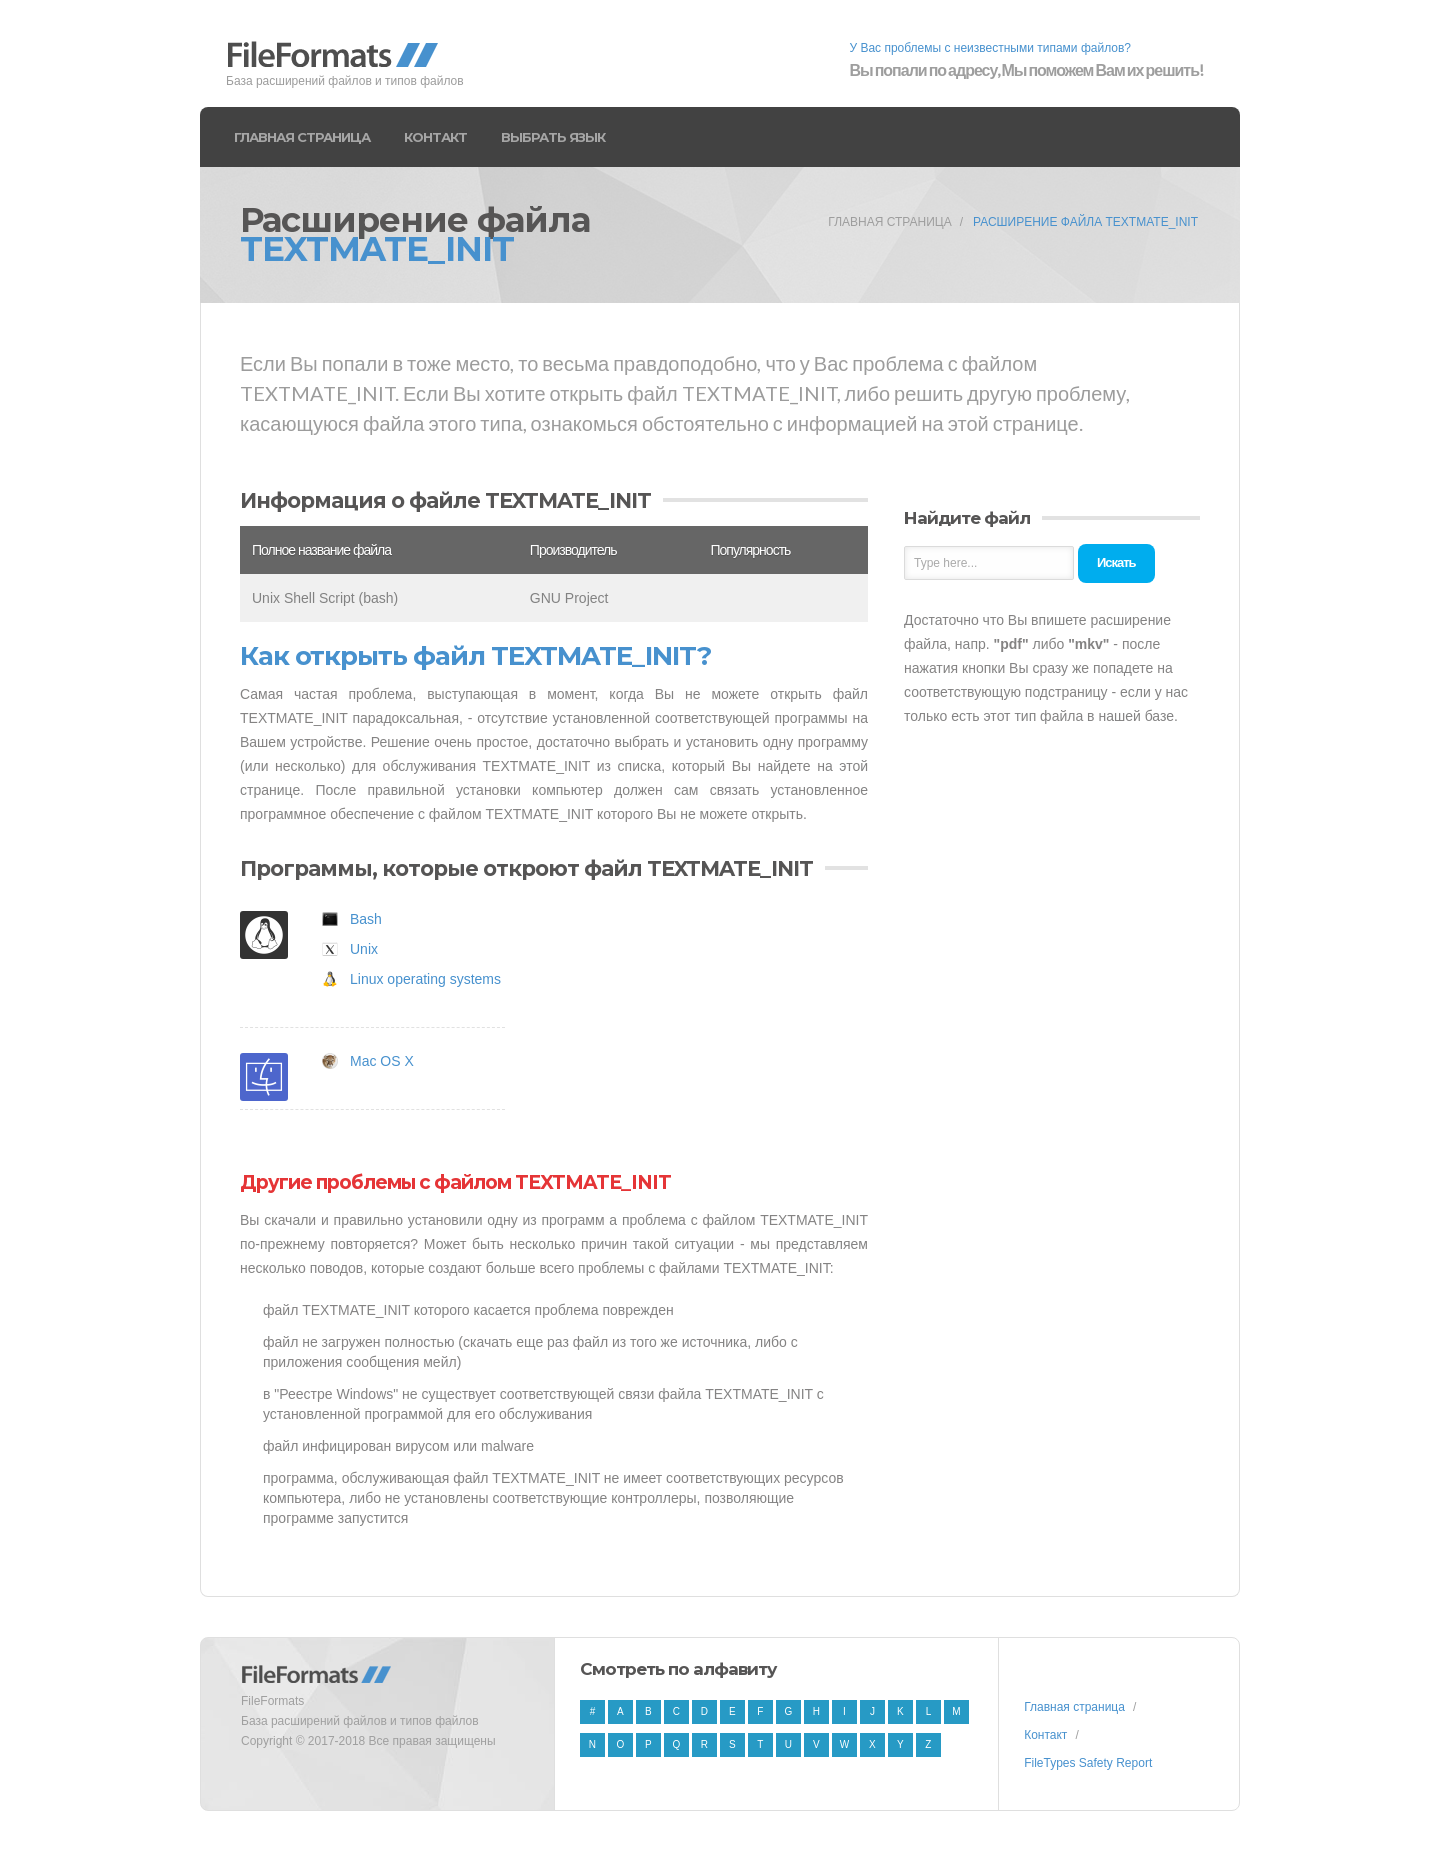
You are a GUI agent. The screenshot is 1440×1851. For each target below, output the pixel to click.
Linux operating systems (425, 979)
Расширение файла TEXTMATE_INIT (1085, 222)
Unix (364, 949)
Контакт (435, 137)
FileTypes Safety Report (1088, 1763)
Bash (366, 919)
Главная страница (302, 137)
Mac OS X (382, 1061)
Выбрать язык (553, 137)
